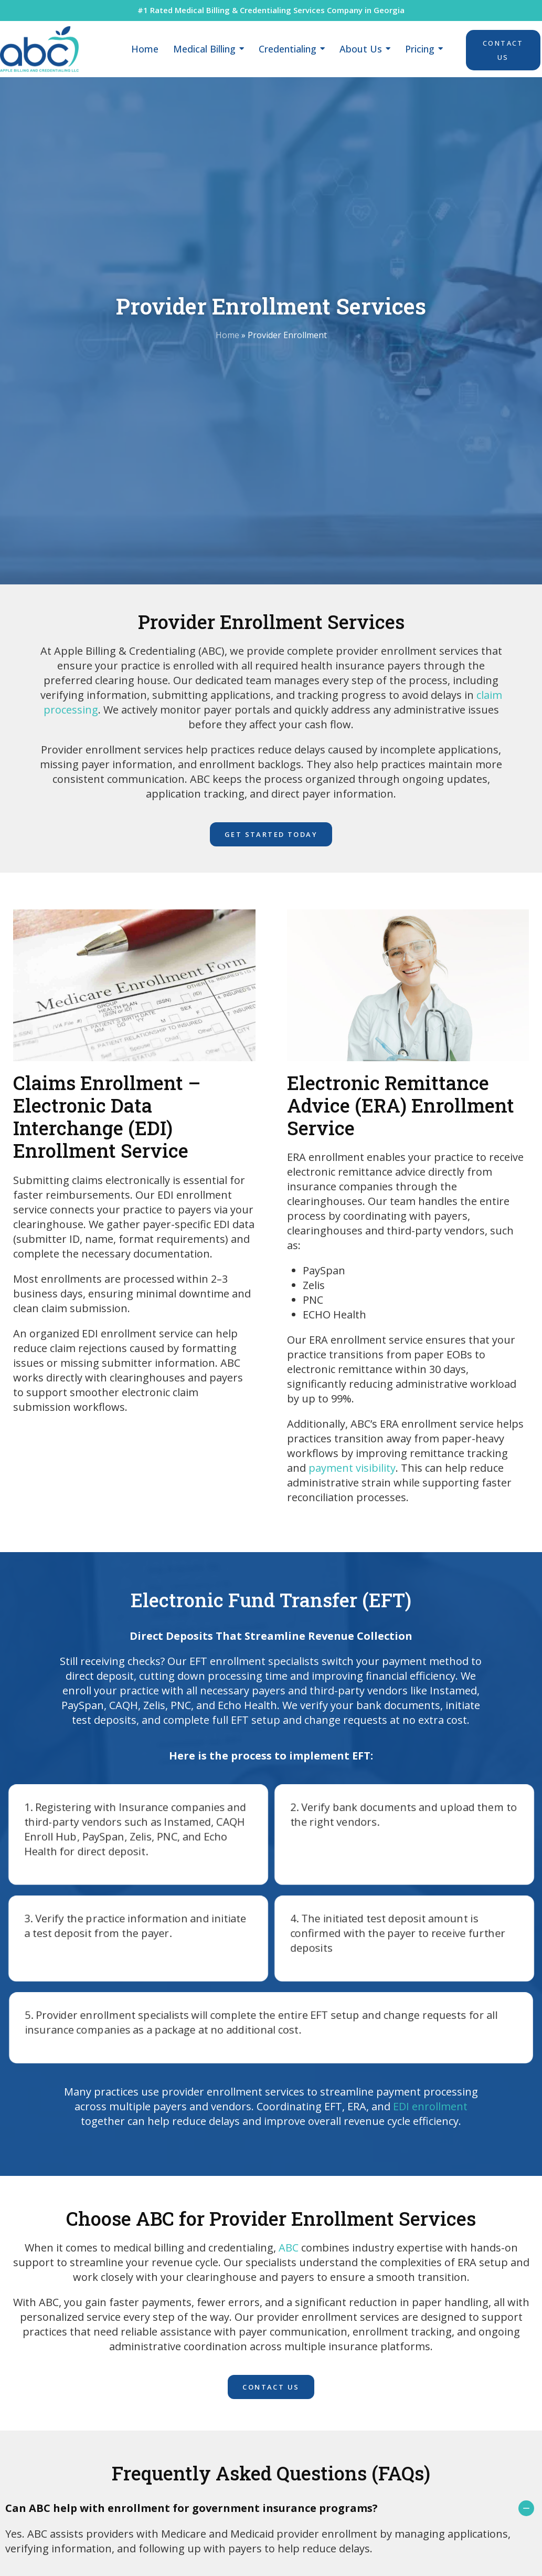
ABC (289, 2247)
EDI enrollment (430, 2106)
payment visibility (352, 1468)
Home (227, 335)
